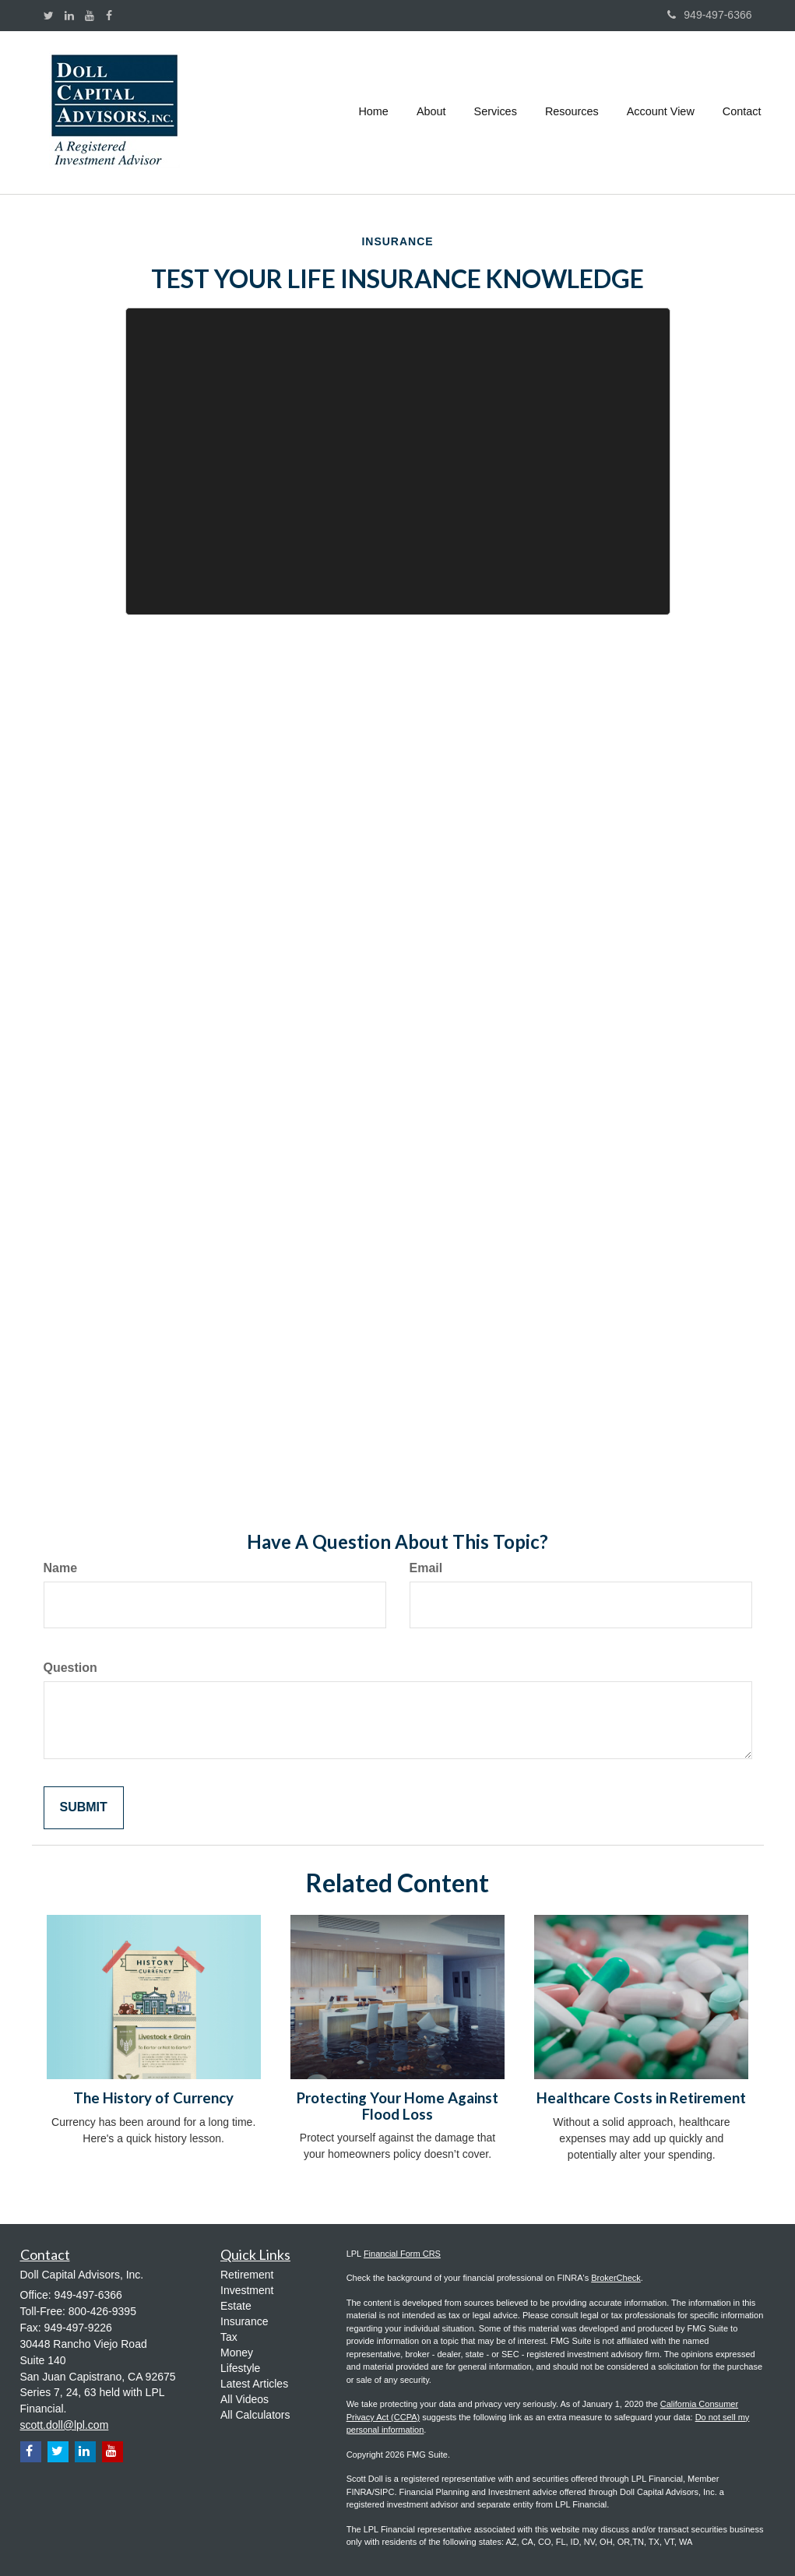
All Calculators (255, 2415)
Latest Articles (254, 2383)
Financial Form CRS (402, 2253)
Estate (236, 2306)
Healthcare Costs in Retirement (641, 2097)
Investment (246, 2290)
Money (236, 2352)
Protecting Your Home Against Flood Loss (397, 2106)
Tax (228, 2337)
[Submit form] (84, 1807)
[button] (431, 112)
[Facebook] (109, 15)
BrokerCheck (616, 2277)
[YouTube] (89, 15)
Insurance (244, 2321)
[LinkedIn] (69, 15)
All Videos (244, 2399)
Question (70, 1667)
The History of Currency (153, 2097)
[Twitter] (49, 15)
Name (61, 1568)
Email (426, 1568)
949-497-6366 (709, 15)
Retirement (246, 2274)
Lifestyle (240, 2368)
